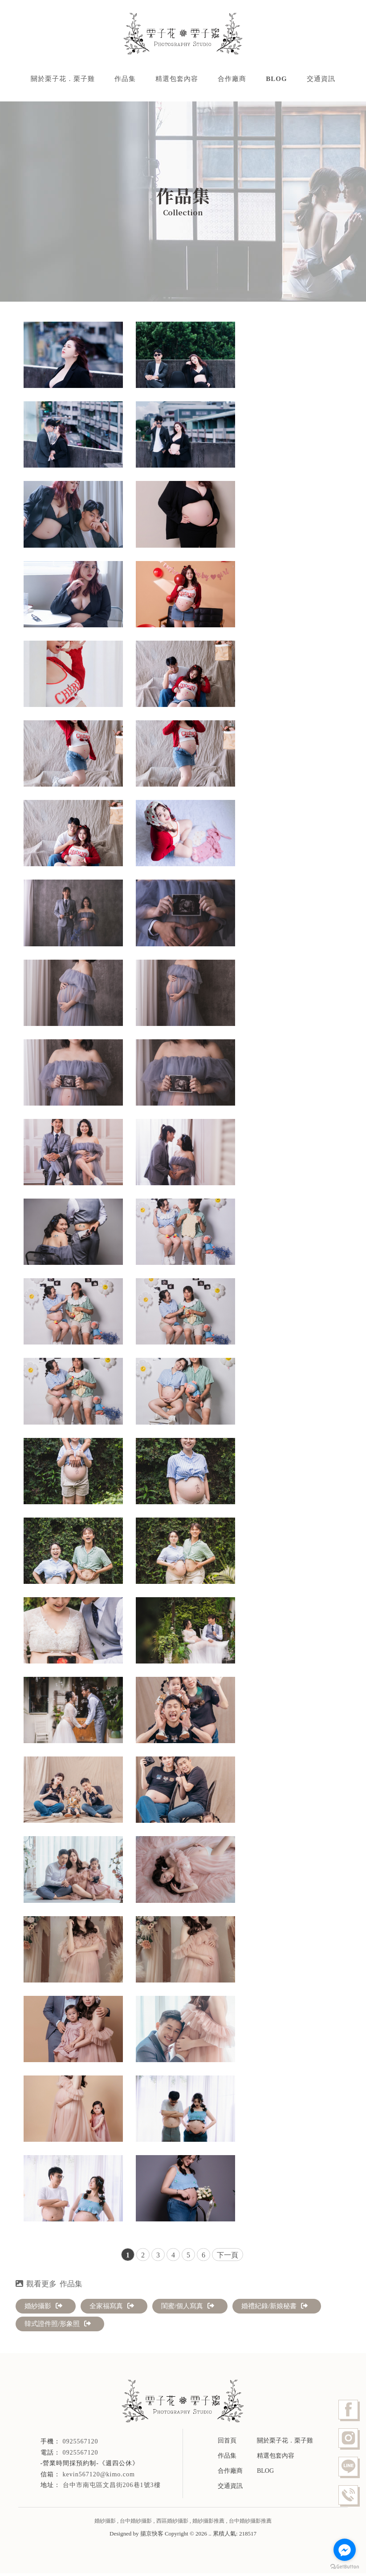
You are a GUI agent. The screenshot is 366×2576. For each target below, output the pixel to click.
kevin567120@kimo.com (99, 2476)
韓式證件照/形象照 (57, 2326)
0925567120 (80, 2454)
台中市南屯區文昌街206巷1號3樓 (112, 2487)
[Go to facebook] (344, 2550)
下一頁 (227, 2257)
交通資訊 (321, 80)
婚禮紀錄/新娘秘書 (274, 2308)
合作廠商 (232, 80)
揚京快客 (151, 2536)
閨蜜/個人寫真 (187, 2308)
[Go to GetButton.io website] (344, 2567)
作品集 (125, 80)
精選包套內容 (176, 80)
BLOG (276, 80)
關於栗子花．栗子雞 (63, 80)
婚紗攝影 (43, 2308)
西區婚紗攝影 (172, 2523)
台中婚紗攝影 (136, 2523)
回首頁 (227, 2443)
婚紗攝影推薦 (208, 2523)
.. (209, 2536)
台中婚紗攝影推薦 (250, 2523)
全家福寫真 (111, 2308)
